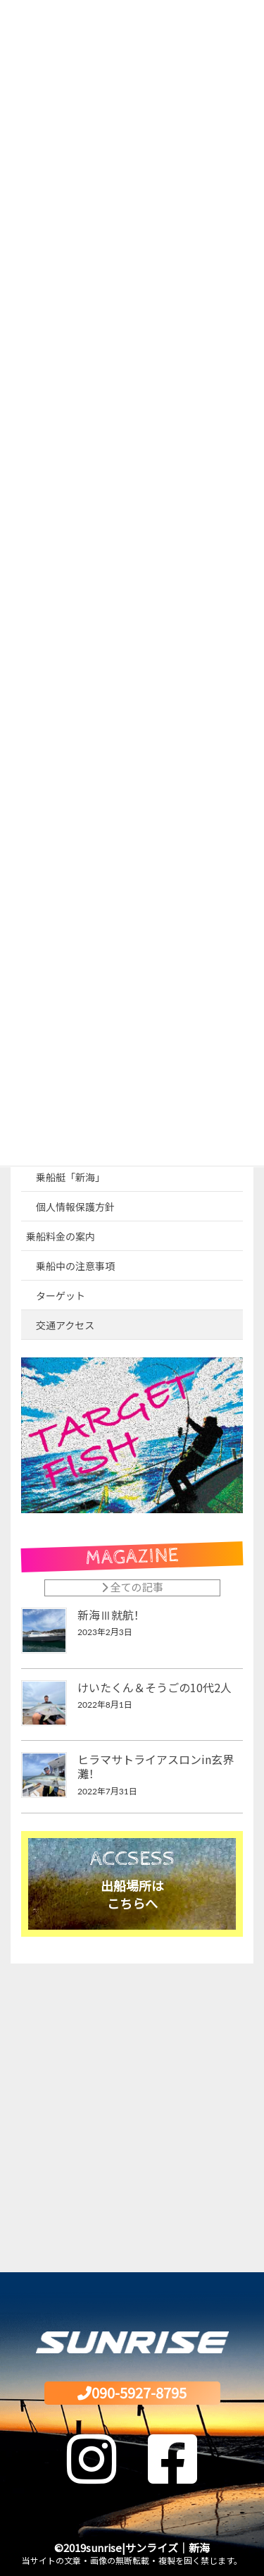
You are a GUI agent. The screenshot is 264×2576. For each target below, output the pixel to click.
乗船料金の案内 (60, 1237)
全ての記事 (132, 1587)
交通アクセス (65, 1325)
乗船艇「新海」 (70, 1177)
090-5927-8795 (132, 2392)
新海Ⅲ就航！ (111, 1614)
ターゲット (60, 1296)
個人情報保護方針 (75, 1207)
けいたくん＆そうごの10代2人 (154, 1687)
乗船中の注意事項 (75, 1266)
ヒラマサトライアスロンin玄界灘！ (155, 1766)
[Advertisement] (132, 2113)
